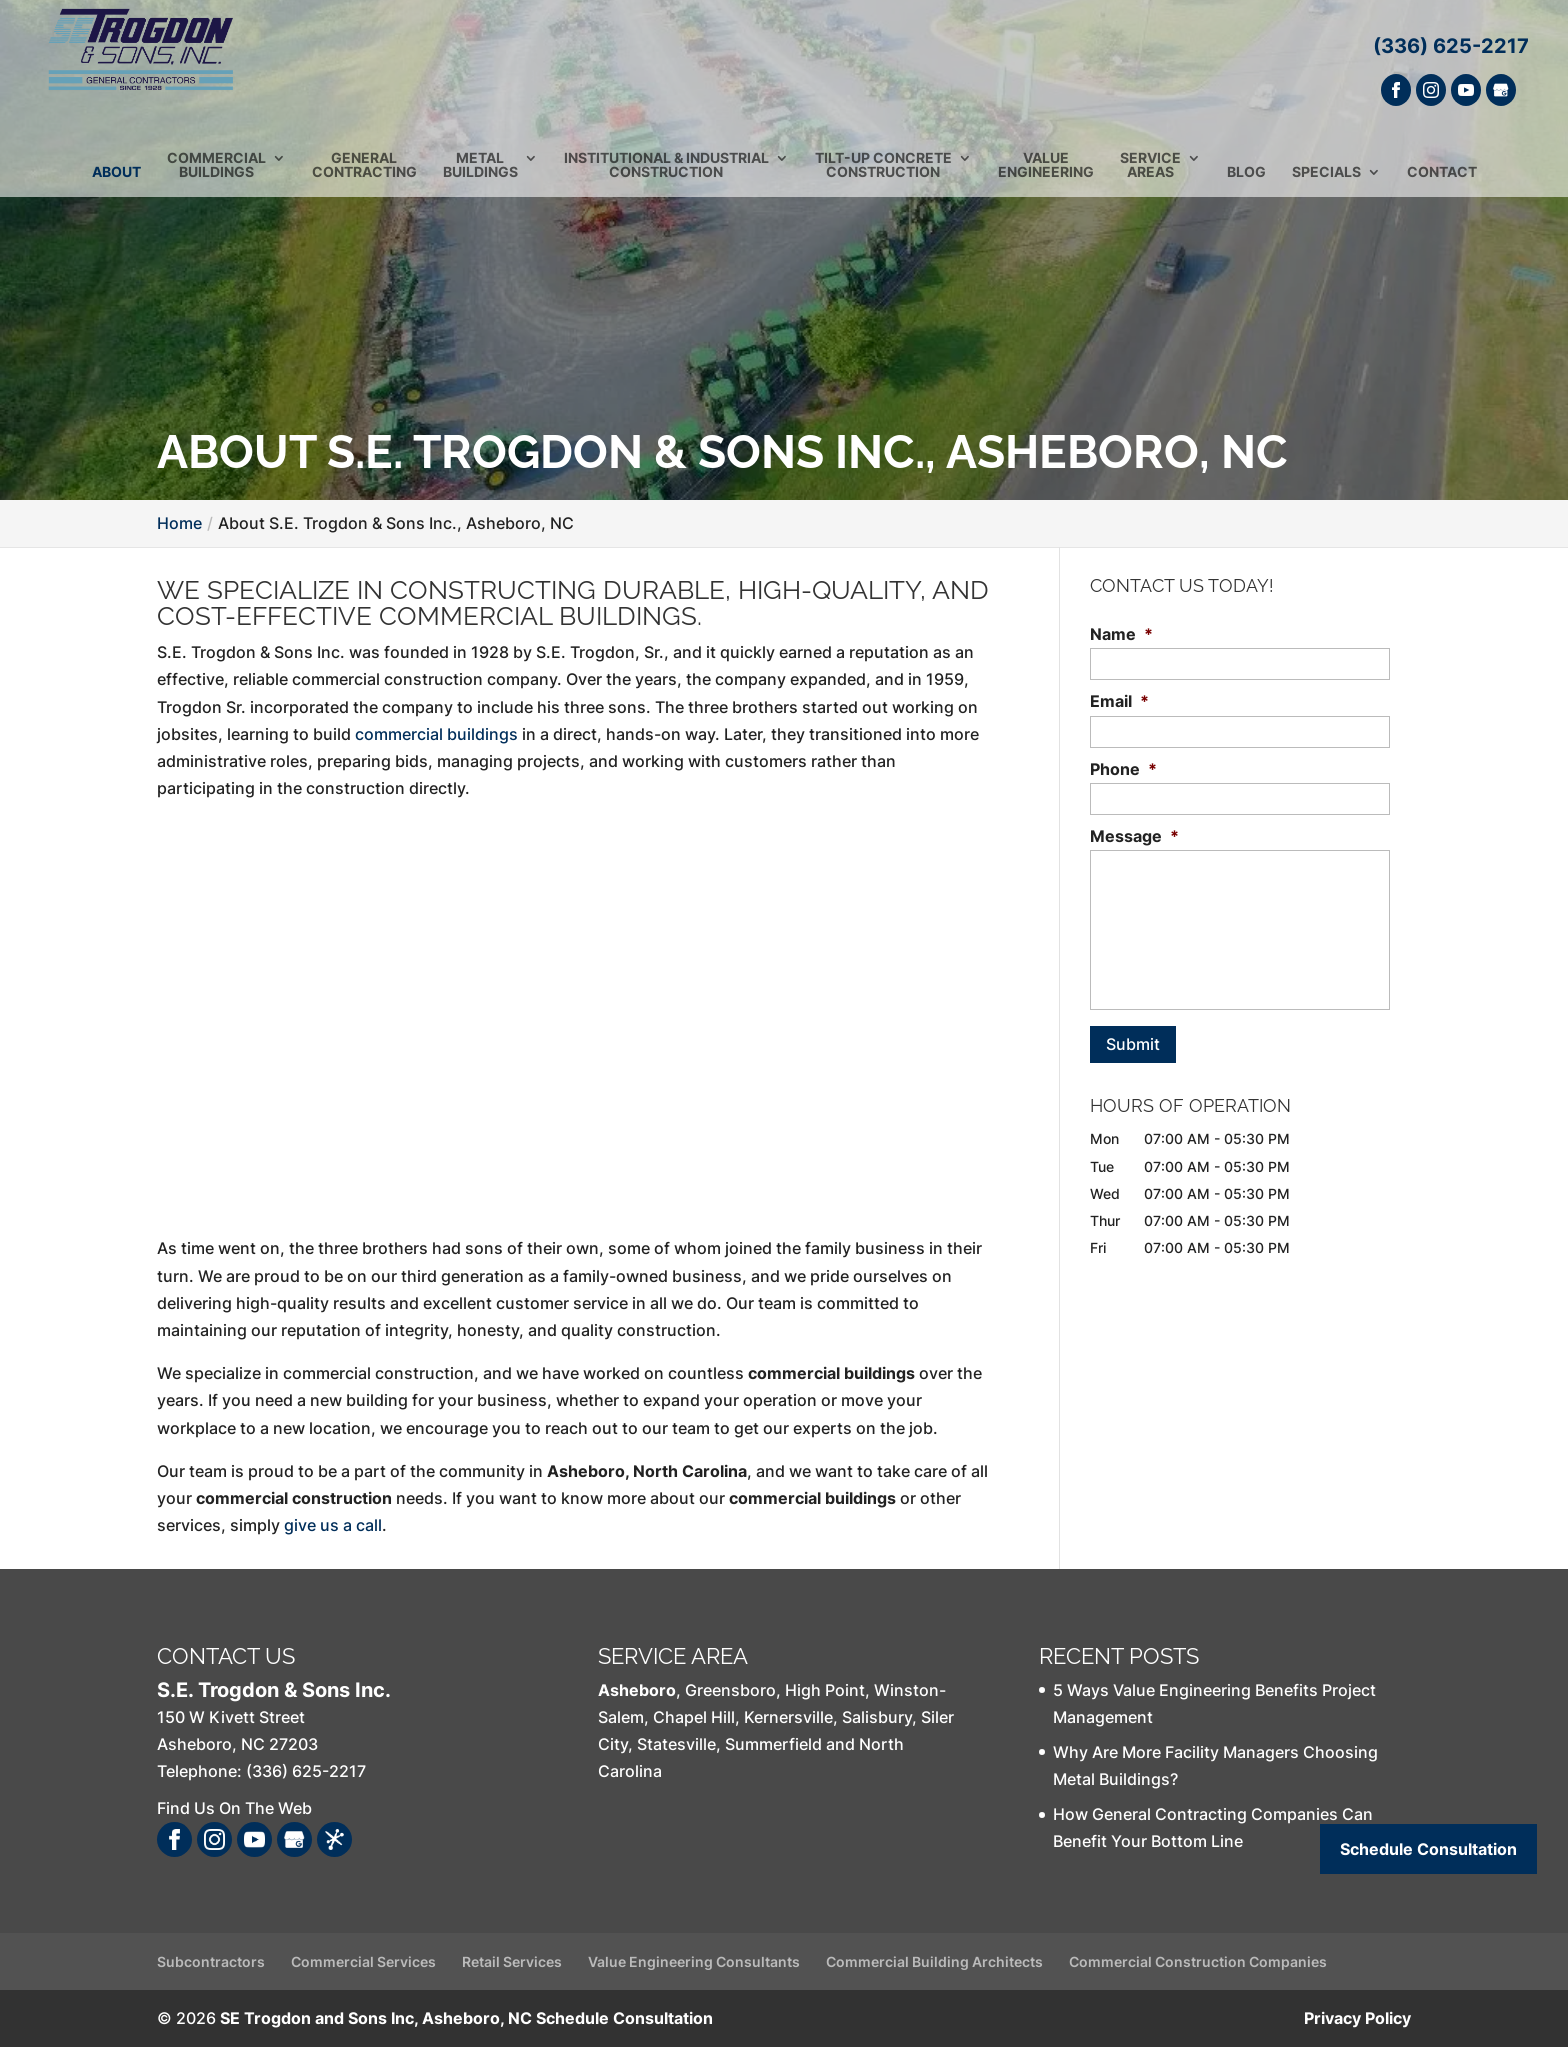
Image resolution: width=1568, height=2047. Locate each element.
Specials (1326, 181)
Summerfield (773, 1744)
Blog (1246, 181)
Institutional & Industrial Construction (666, 174)
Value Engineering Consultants (694, 1961)
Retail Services (512, 1961)
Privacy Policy (1357, 2018)
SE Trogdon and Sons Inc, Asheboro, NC (376, 2018)
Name (1121, 634)
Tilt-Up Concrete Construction (883, 174)
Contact (1442, 181)
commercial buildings (436, 734)
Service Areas (1150, 174)
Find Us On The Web (234, 1808)
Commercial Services (363, 1961)
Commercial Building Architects (934, 1961)
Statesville (676, 1744)
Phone (1123, 769)
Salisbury (877, 1717)
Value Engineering (1046, 174)
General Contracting (364, 174)
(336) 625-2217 (1451, 46)
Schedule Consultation (624, 2018)
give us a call (333, 1525)
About (116, 181)
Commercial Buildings (216, 174)
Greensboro (730, 1690)
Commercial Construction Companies (1198, 1961)
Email (1119, 701)
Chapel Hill (694, 1717)
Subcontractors (211, 1961)
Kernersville (788, 1717)
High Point (825, 1690)
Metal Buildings (480, 174)
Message (1134, 836)
